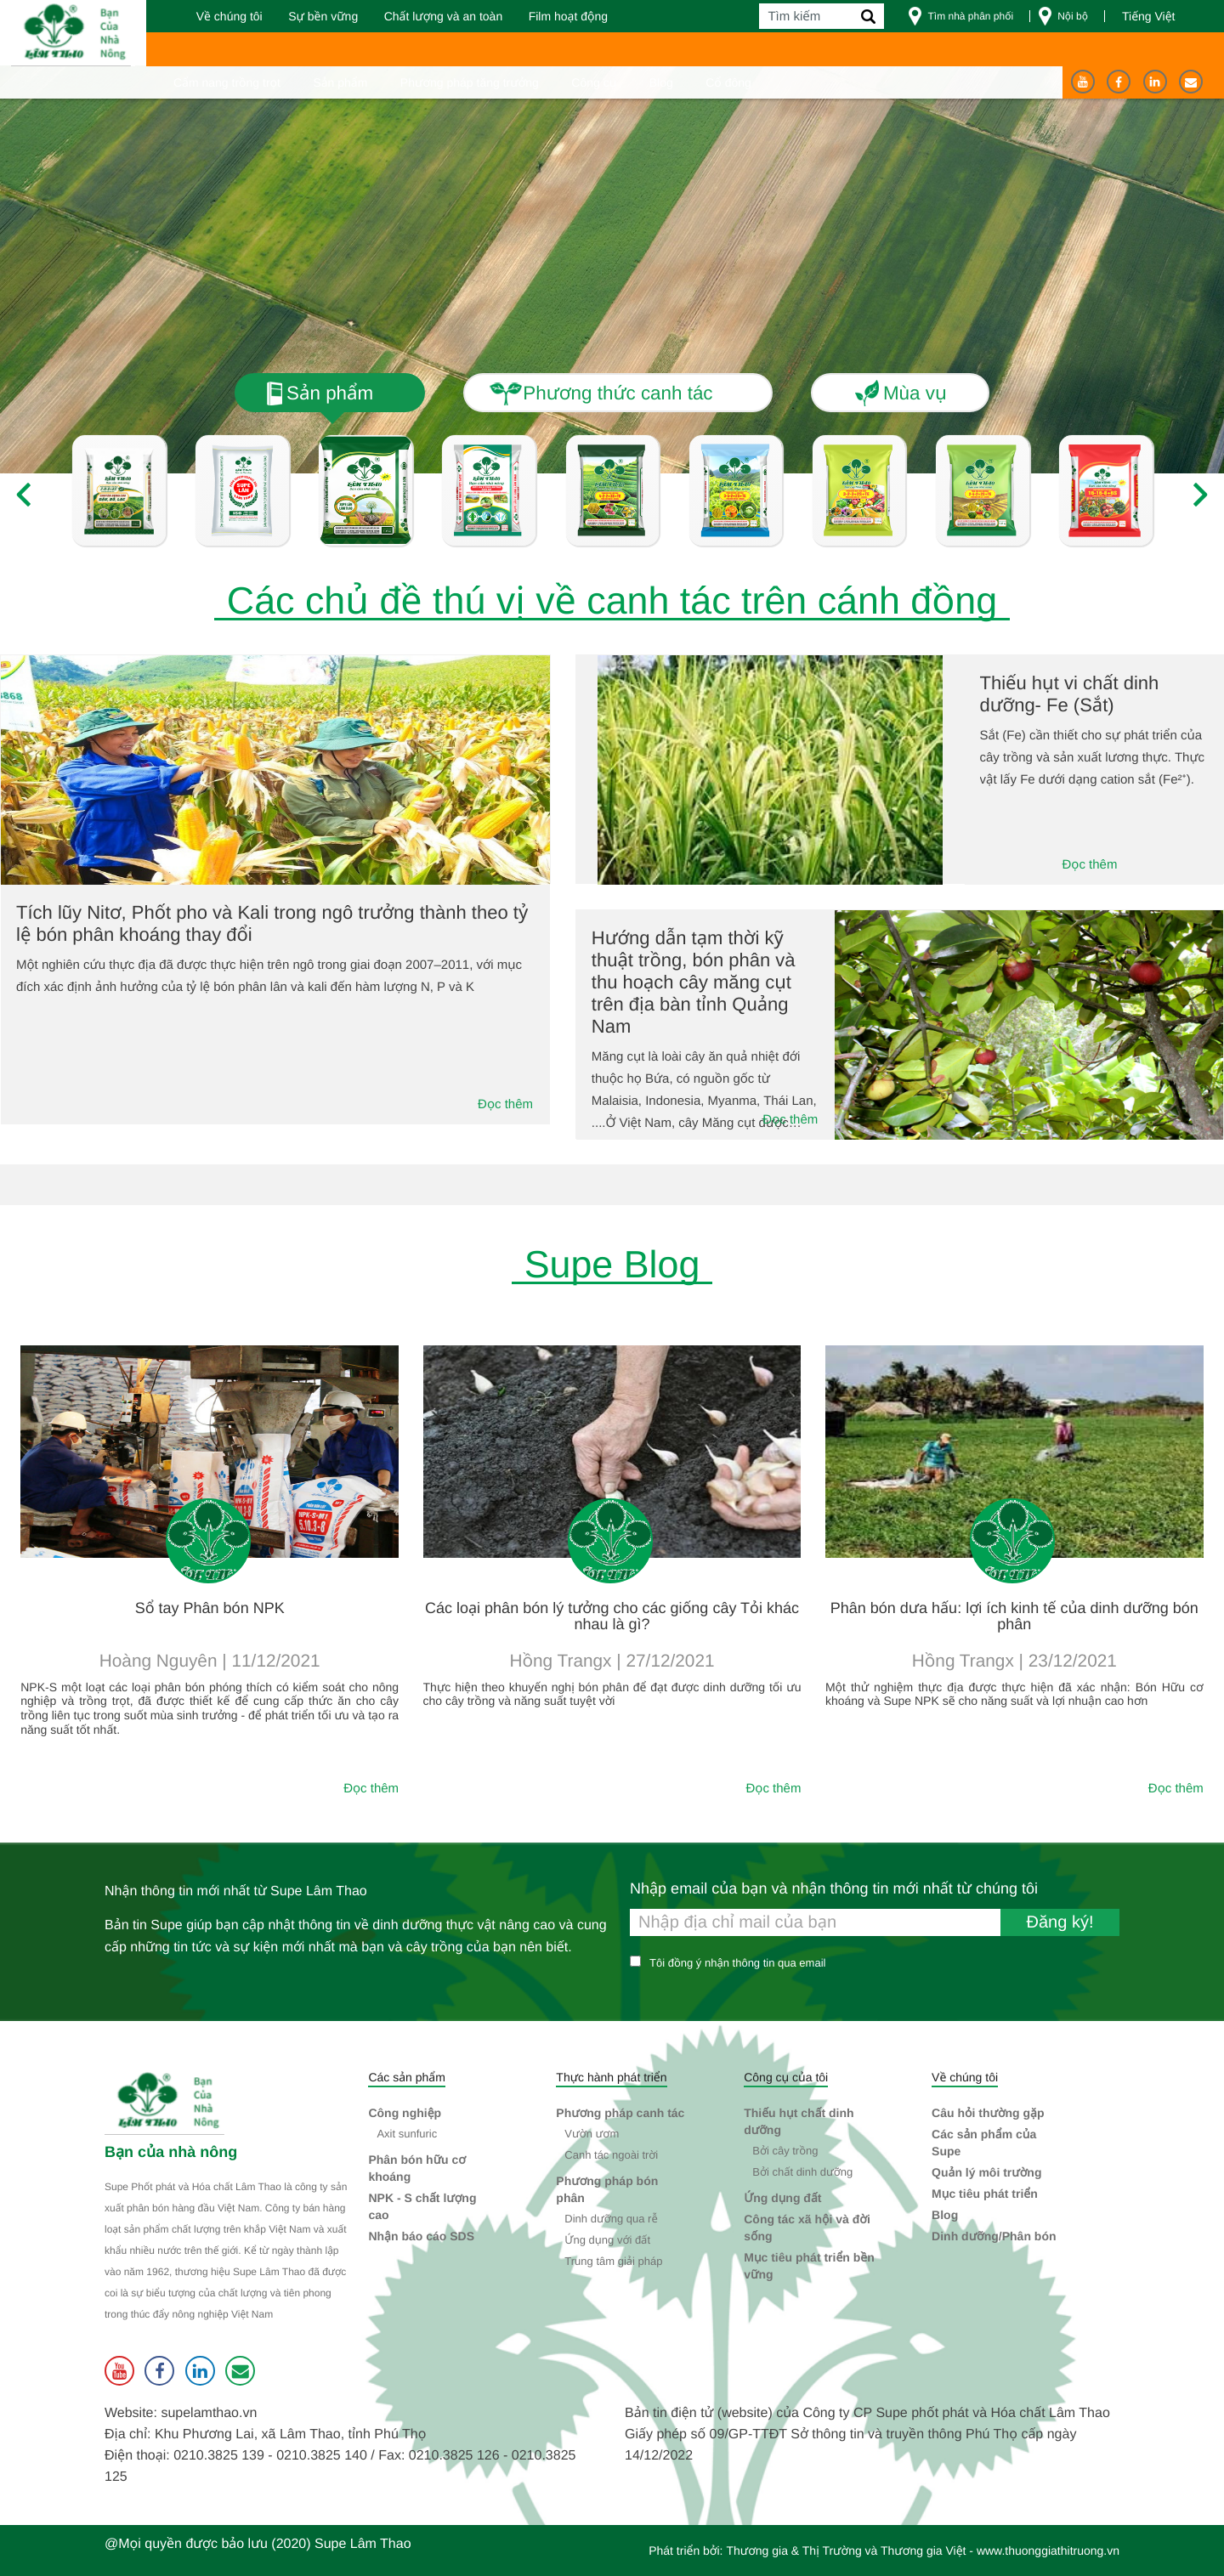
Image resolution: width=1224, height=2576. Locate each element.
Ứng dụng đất (782, 2198)
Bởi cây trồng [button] (785, 2150)
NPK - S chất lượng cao (422, 2206)
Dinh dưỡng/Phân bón (994, 2236)
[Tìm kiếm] (821, 16)
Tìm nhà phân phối (970, 16)
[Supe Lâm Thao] (167, 2103)
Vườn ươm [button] (591, 2133)
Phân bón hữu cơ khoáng (417, 2168)
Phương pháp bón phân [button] (607, 2189)
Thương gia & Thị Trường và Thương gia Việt (846, 2550)
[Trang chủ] (73, 33)
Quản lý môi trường (986, 2172)
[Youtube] (1083, 81)
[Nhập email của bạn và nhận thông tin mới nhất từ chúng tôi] (874, 1922)
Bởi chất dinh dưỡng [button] (802, 2172)
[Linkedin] (1155, 81)
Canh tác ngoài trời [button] (611, 2155)
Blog (945, 2215)
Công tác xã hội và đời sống (807, 2227)
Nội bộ (1072, 16)
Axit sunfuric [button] (407, 2133)
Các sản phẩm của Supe (984, 2142)
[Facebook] (1118, 81)
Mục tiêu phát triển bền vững (809, 2265)
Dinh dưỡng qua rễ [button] (610, 2218)
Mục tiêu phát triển (985, 2193)
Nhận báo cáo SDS (421, 2236)
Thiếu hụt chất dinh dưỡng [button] (798, 2121)
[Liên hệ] (1191, 81)
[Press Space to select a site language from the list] (1164, 16)
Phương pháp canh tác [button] (620, 2113)
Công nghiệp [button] (404, 2113)
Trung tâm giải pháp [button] (613, 2261)
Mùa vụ (915, 393)
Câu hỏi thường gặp (988, 2113)
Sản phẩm (329, 393)
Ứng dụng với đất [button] (607, 2239)
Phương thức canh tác (617, 393)
